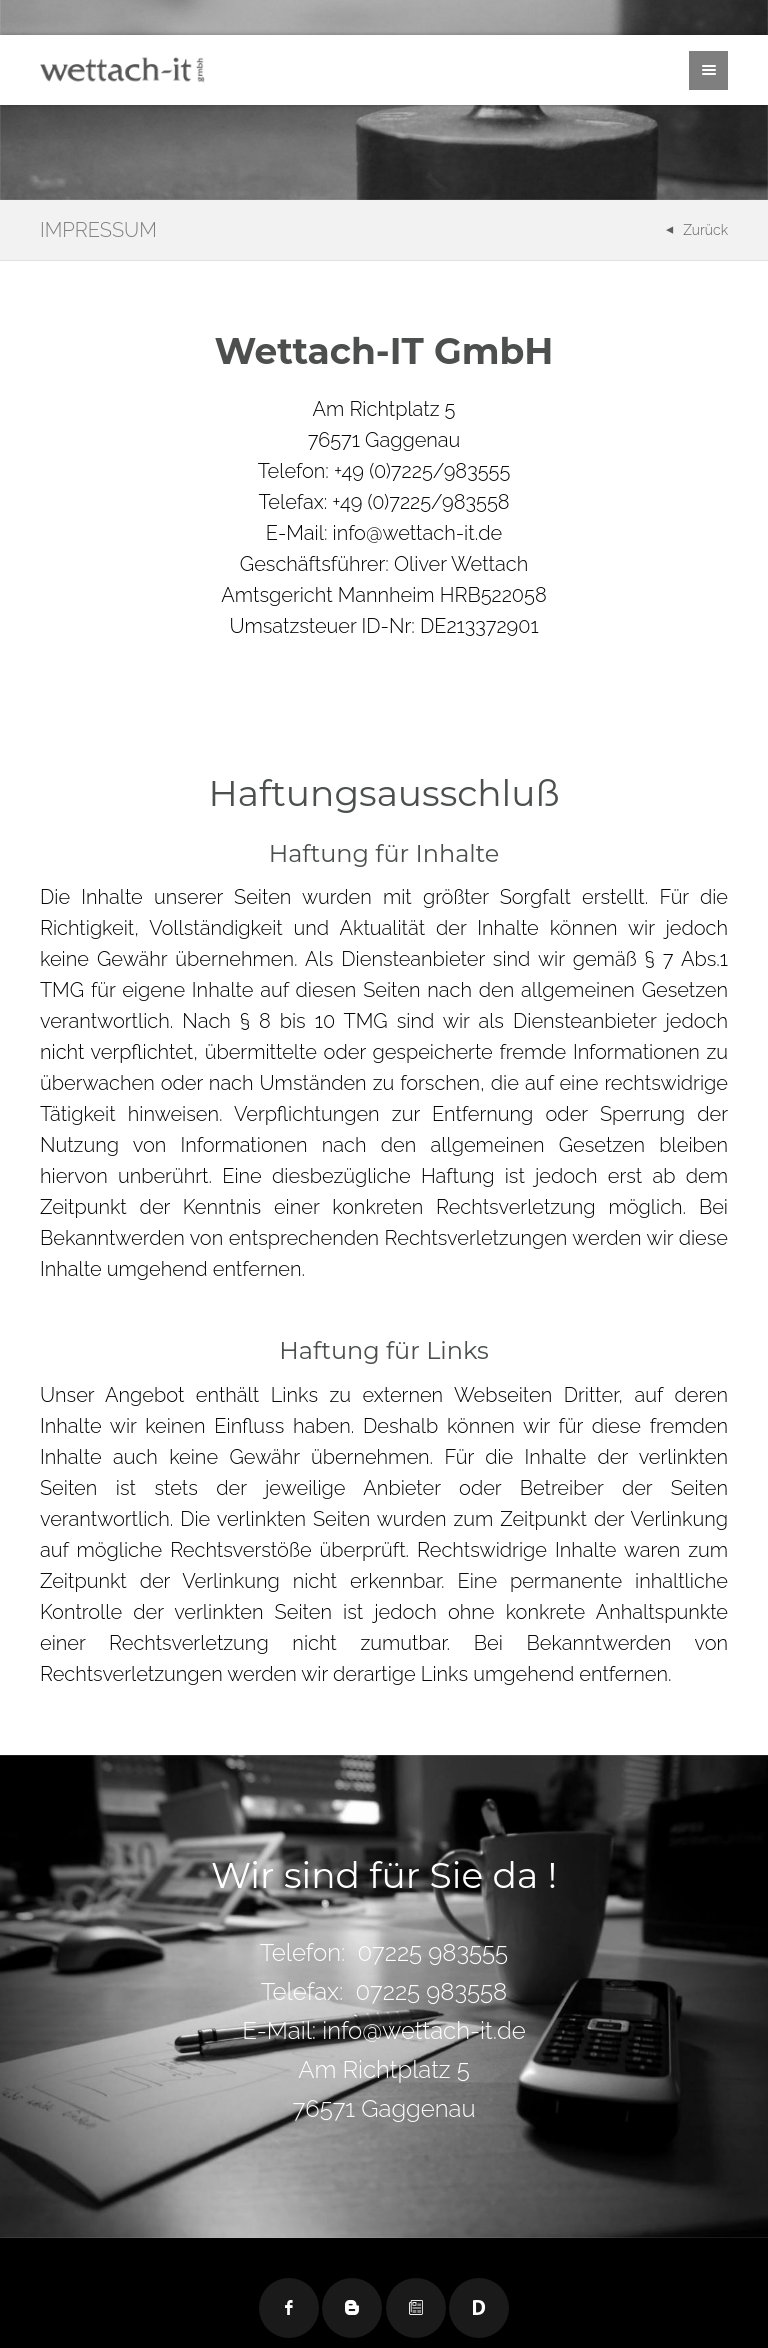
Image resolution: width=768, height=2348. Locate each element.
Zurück (705, 230)
